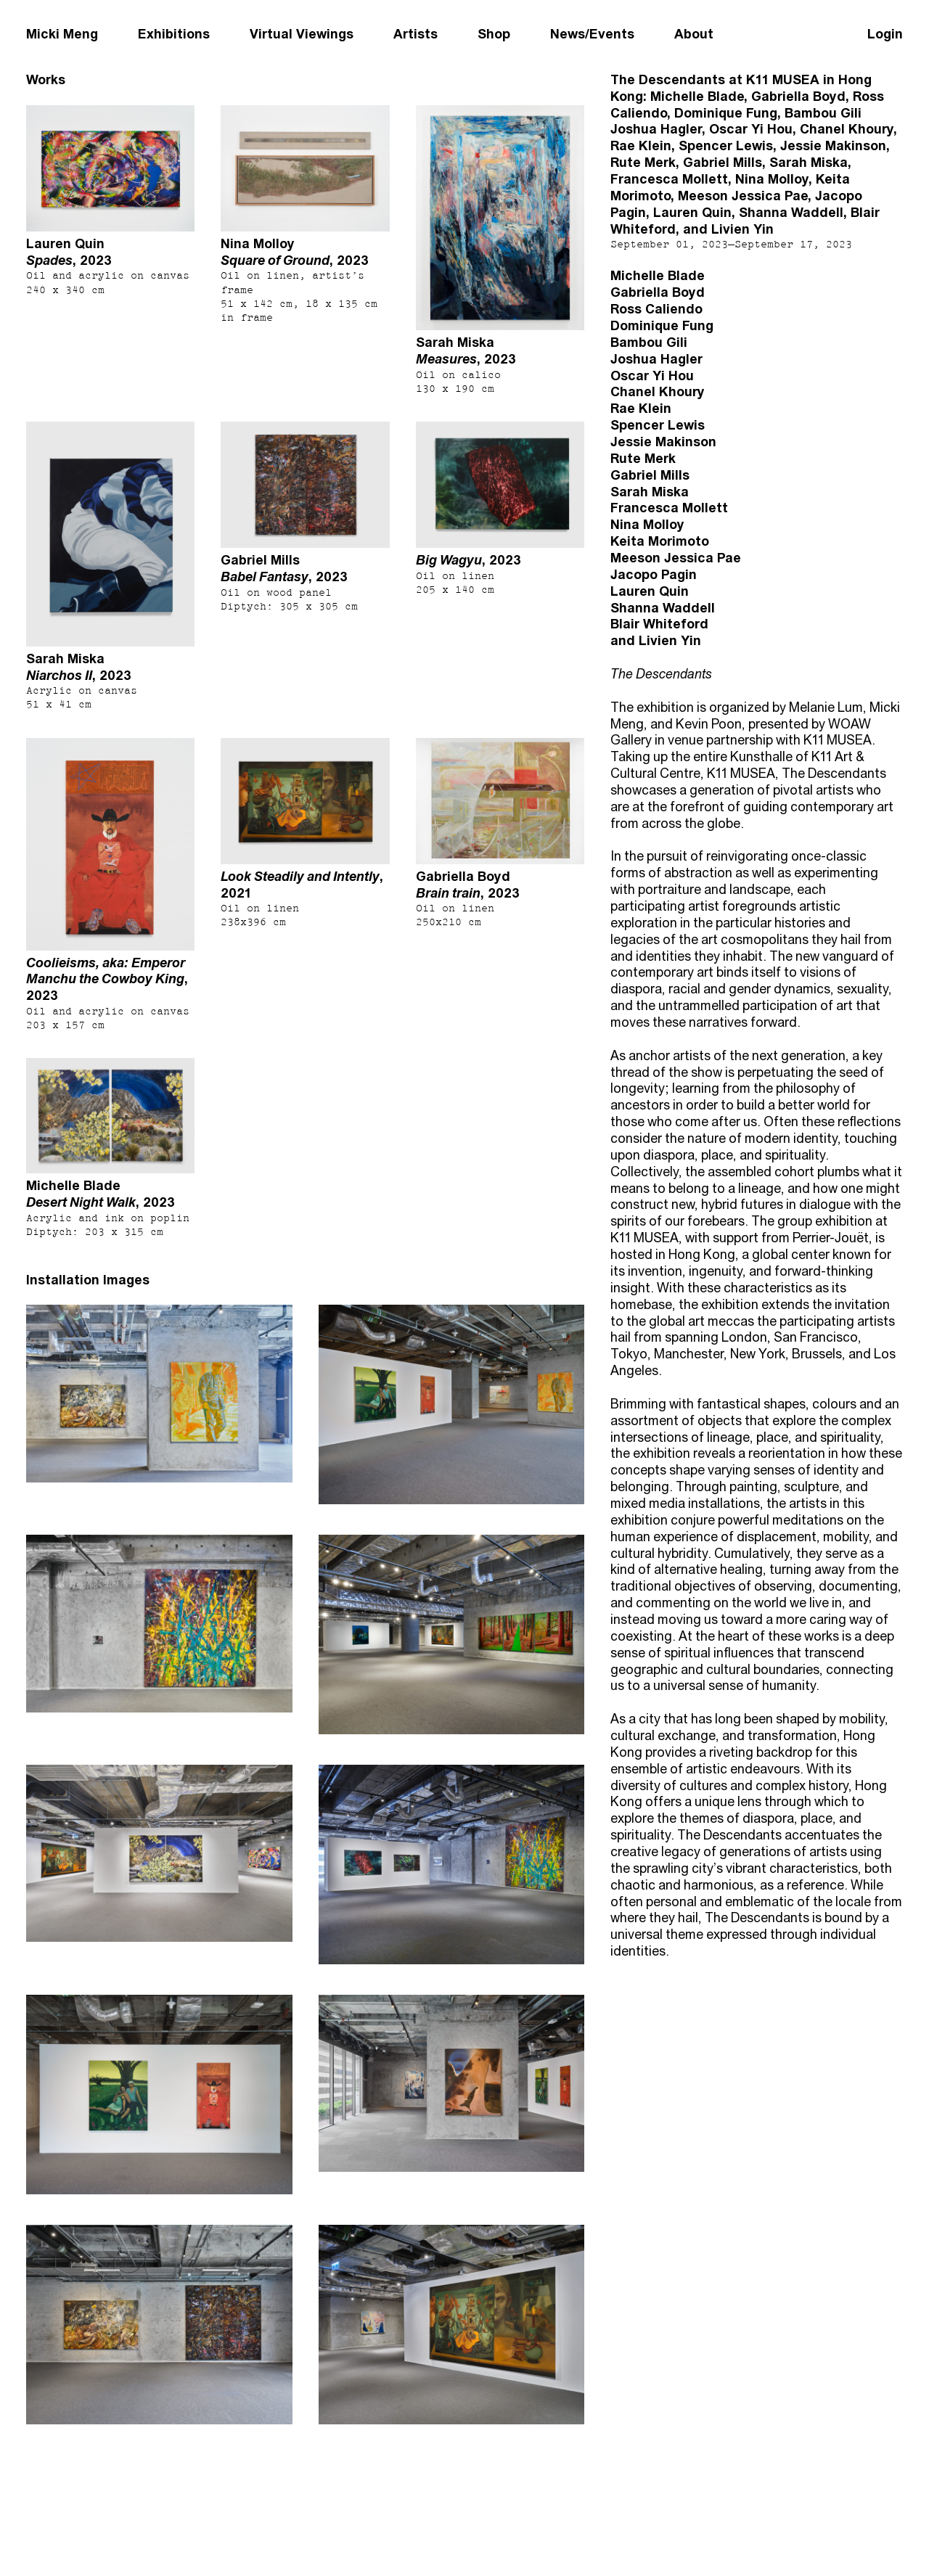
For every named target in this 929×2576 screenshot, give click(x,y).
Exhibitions (174, 33)
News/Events (592, 33)
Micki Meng (62, 33)
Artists (415, 33)
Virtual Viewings (301, 33)
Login (885, 33)
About (693, 33)
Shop (494, 33)
